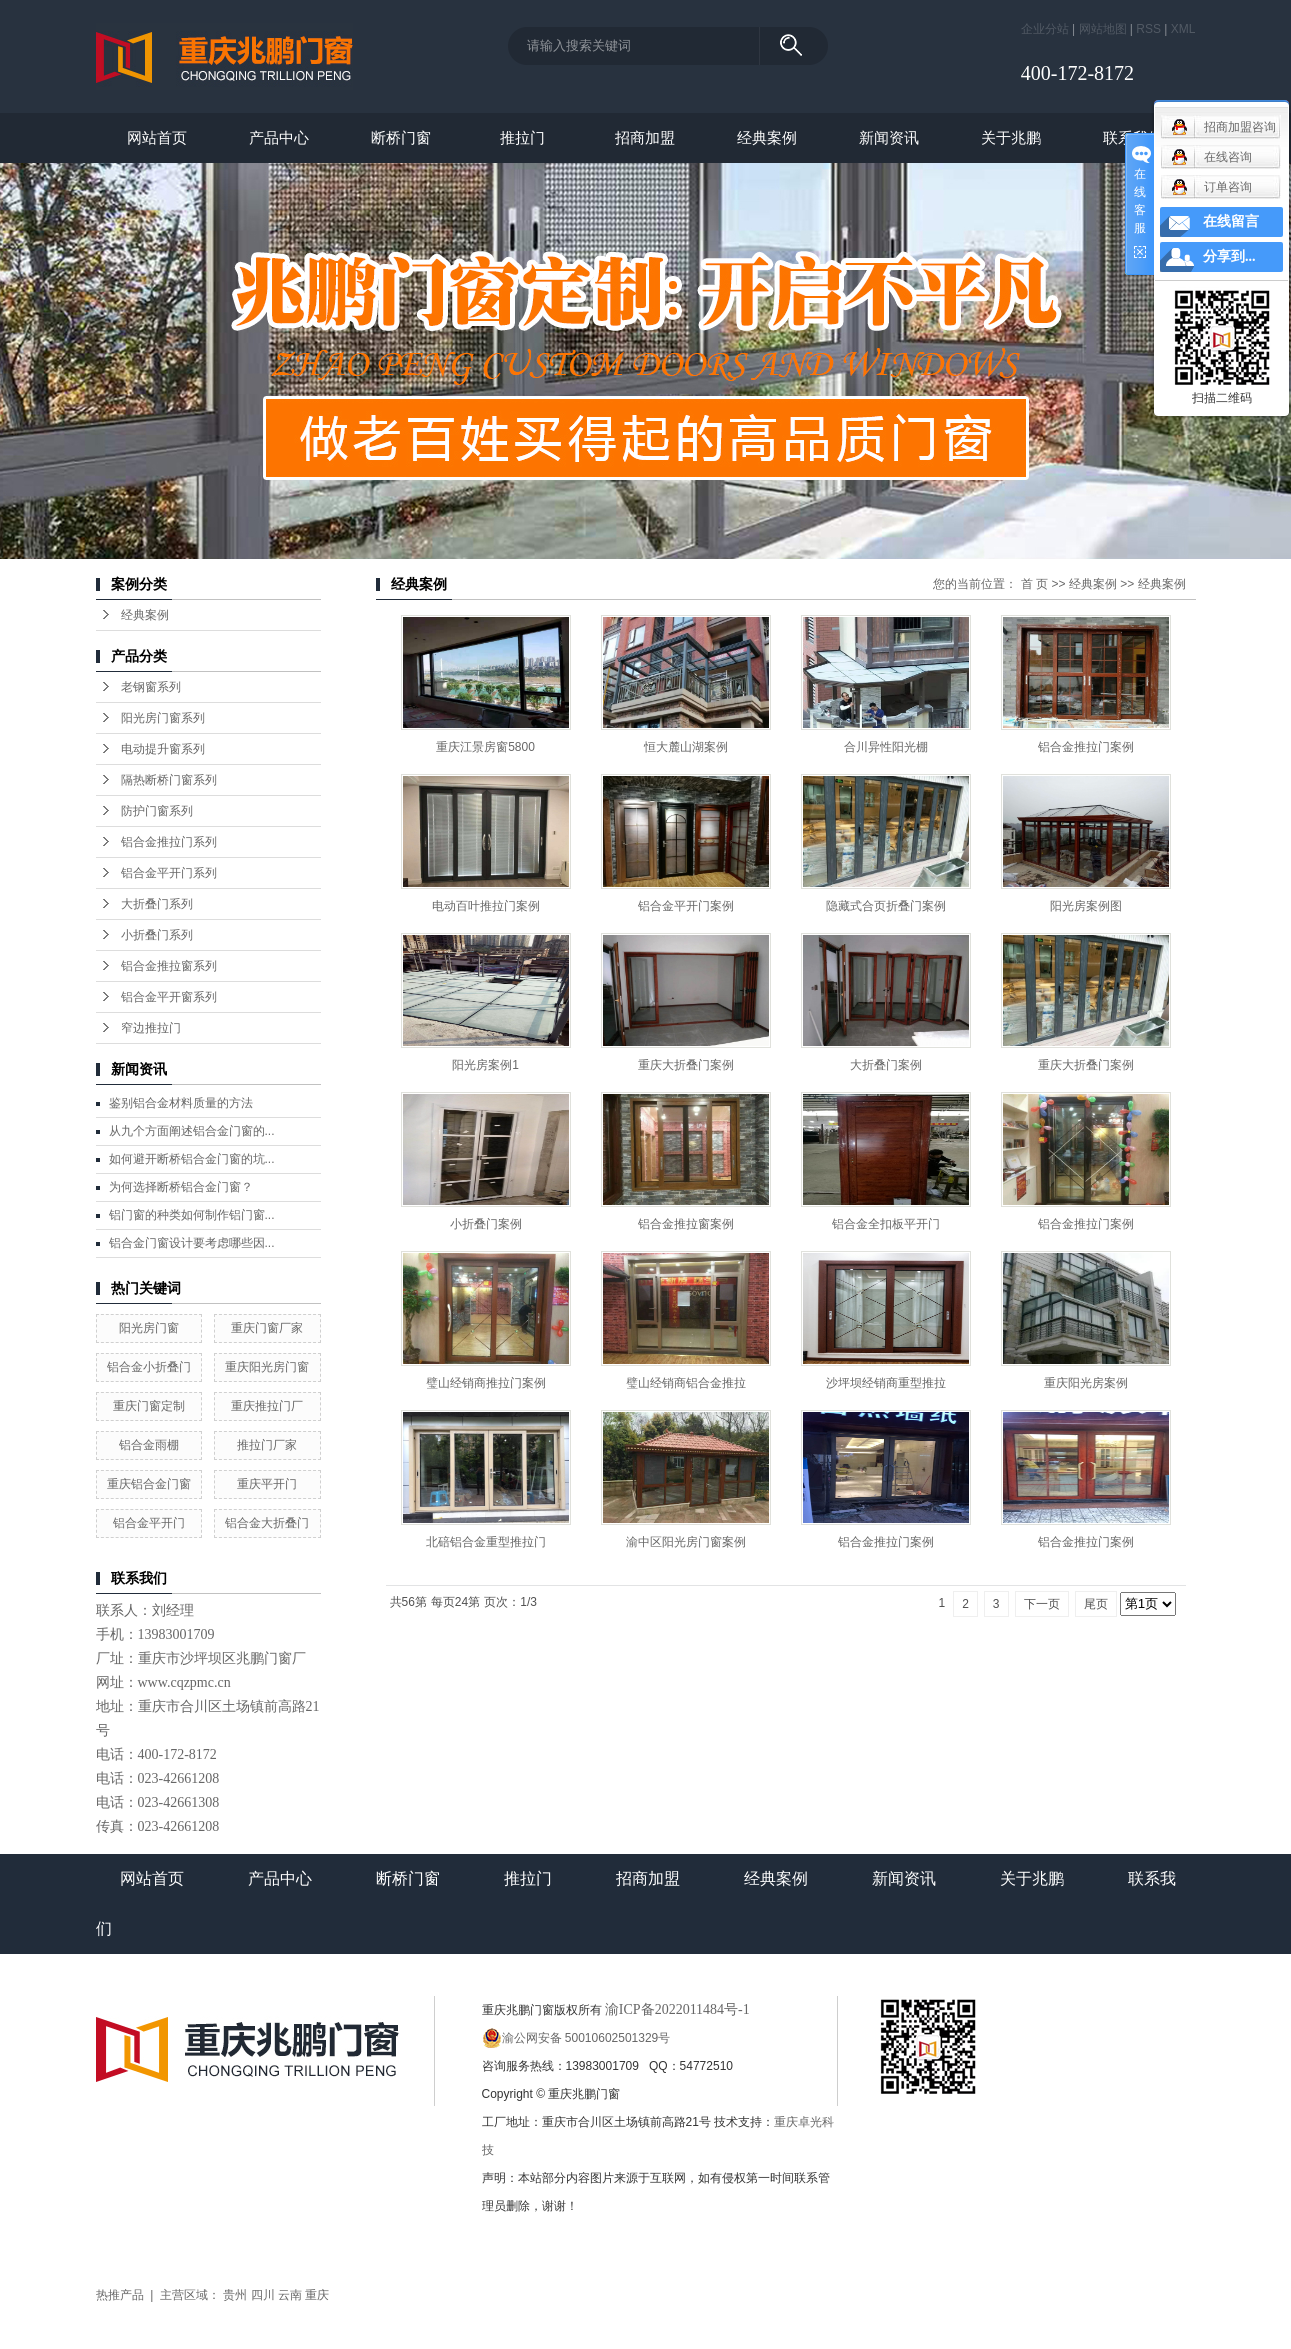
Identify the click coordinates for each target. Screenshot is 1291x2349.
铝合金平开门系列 (169, 873)
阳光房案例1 (485, 1065)
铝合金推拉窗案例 (686, 1224)
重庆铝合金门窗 (149, 1484)
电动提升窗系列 (163, 749)
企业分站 (1045, 29)
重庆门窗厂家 (267, 1328)
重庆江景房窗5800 (485, 747)
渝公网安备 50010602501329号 (576, 2038)
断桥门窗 (401, 137)
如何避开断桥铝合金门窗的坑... (192, 1159)
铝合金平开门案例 (686, 906)
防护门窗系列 (157, 811)
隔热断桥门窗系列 (169, 780)
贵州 (235, 2295)
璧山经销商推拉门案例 (486, 1383)
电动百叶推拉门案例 (486, 906)
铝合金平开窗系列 (169, 997)
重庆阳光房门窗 (267, 1367)
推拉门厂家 (267, 1445)
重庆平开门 (267, 1484)
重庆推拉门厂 (267, 1406)
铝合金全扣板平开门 (886, 1224)
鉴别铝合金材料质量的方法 (181, 1103)
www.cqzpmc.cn (184, 1682)
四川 (263, 2295)
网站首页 (157, 137)
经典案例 (767, 137)
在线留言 (1231, 221)
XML (1183, 29)
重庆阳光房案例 (1086, 1383)
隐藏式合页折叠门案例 (886, 906)
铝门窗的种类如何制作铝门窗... (192, 1215)
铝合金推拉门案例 (1086, 747)
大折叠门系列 (157, 904)
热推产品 (120, 2295)
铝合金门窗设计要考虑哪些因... (192, 1243)
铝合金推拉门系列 (169, 842)
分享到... (1229, 256)
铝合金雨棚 (149, 1445)
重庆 (317, 2295)
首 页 (1034, 584)
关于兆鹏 (1011, 137)
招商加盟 (645, 137)
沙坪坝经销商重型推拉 (886, 1383)
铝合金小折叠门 (149, 1367)
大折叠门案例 (886, 1065)
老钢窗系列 (151, 687)
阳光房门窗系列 (163, 718)
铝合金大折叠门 (267, 1523)
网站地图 (1103, 29)
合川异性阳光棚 (886, 747)
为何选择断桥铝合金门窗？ (181, 1187)
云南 (290, 2295)
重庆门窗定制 (149, 1406)
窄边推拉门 (151, 1028)
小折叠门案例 (486, 1224)
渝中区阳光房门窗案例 (686, 1542)
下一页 (1042, 1604)
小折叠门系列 (157, 935)
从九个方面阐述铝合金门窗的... (192, 1131)
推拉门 (522, 137)
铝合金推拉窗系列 (169, 966)
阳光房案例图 (1086, 906)
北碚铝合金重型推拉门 (486, 1542)
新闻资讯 (889, 137)
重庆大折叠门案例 (686, 1065)
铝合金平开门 (149, 1523)
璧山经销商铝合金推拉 (686, 1383)
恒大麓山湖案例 (686, 747)
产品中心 (279, 137)
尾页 (1096, 1604)
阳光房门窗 (149, 1328)
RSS (1148, 29)
